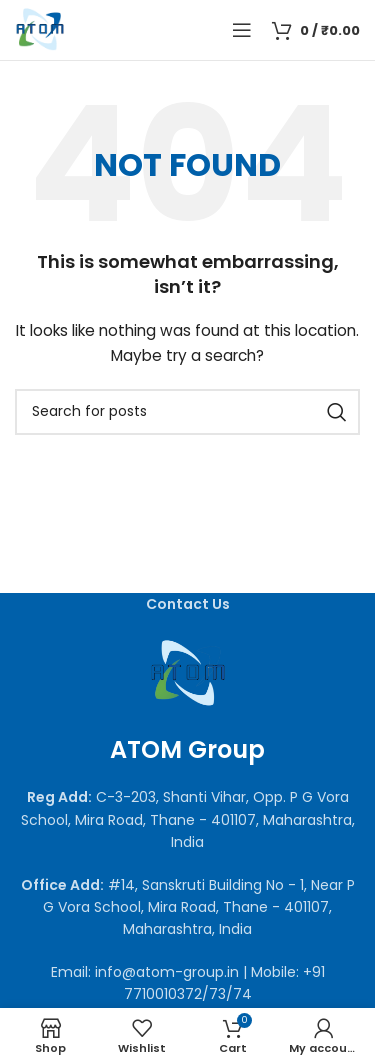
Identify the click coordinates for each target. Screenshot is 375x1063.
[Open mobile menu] (242, 30)
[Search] (187, 412)
